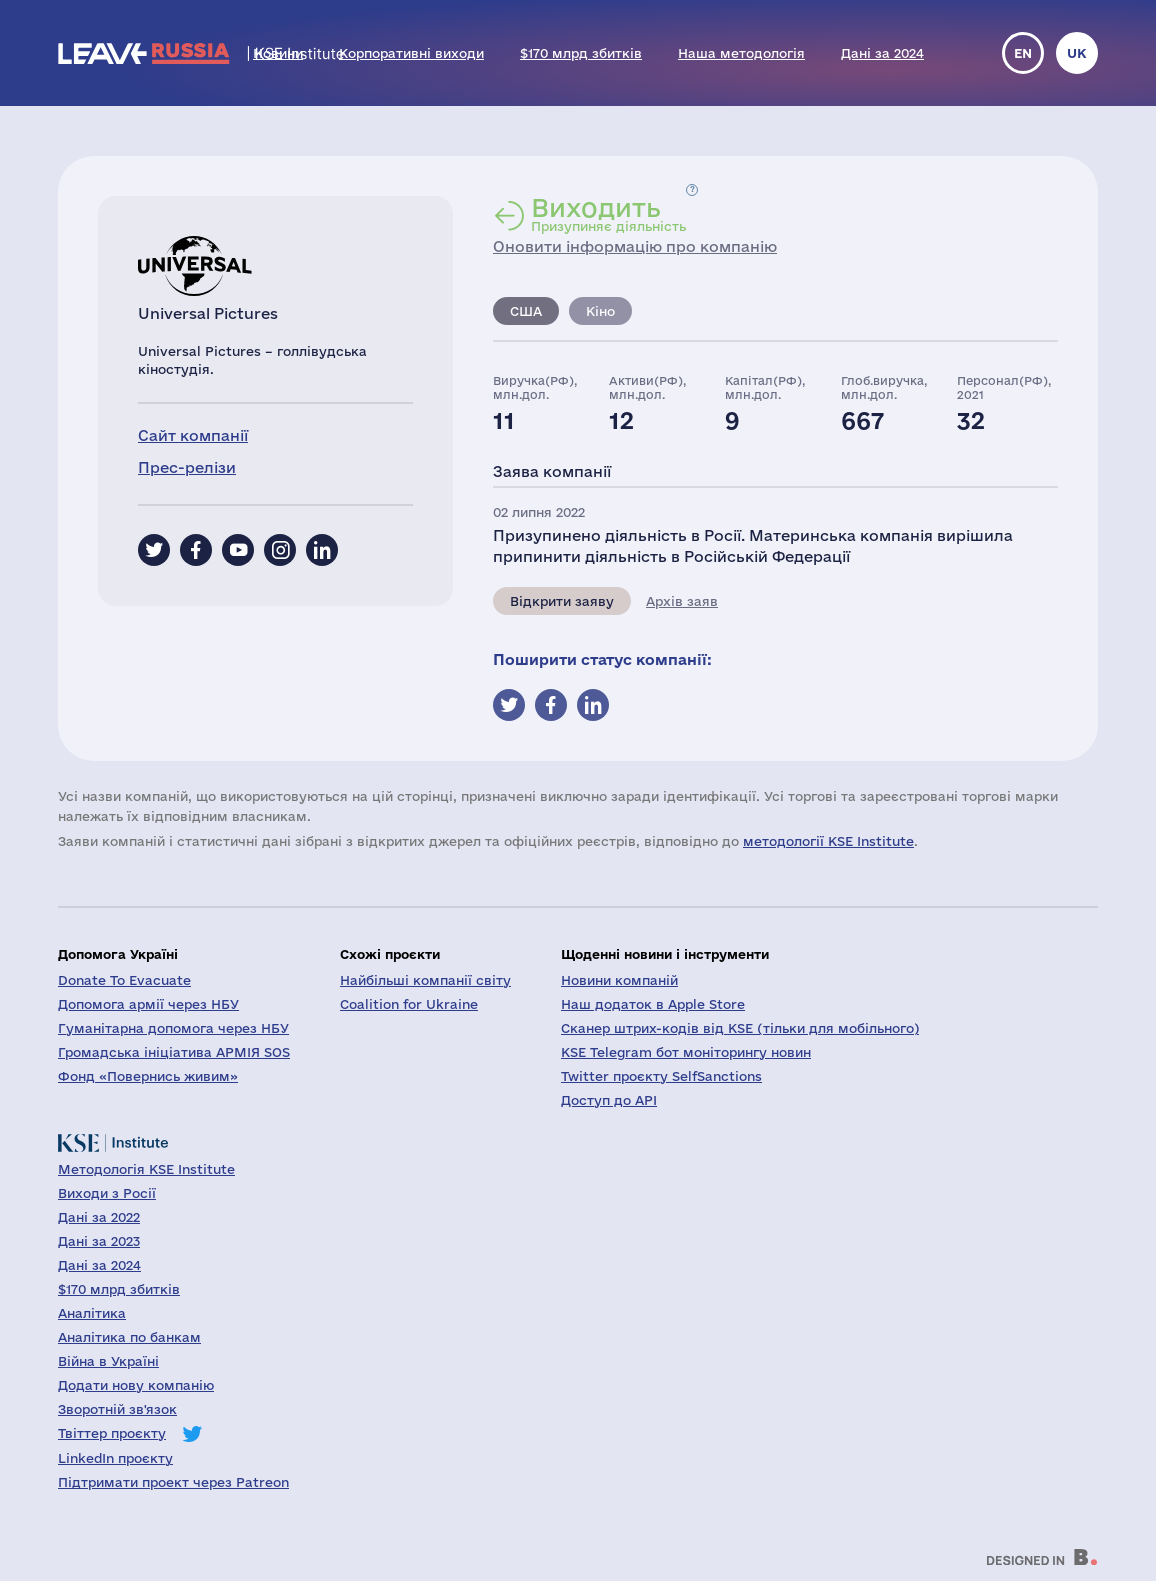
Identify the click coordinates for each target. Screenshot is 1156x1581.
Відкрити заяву (562, 601)
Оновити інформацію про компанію (635, 246)
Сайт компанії (193, 435)
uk (1077, 53)
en (1023, 53)
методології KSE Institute (828, 841)
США (526, 311)
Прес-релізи (187, 467)
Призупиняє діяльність (608, 214)
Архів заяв (682, 601)
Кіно (600, 311)
